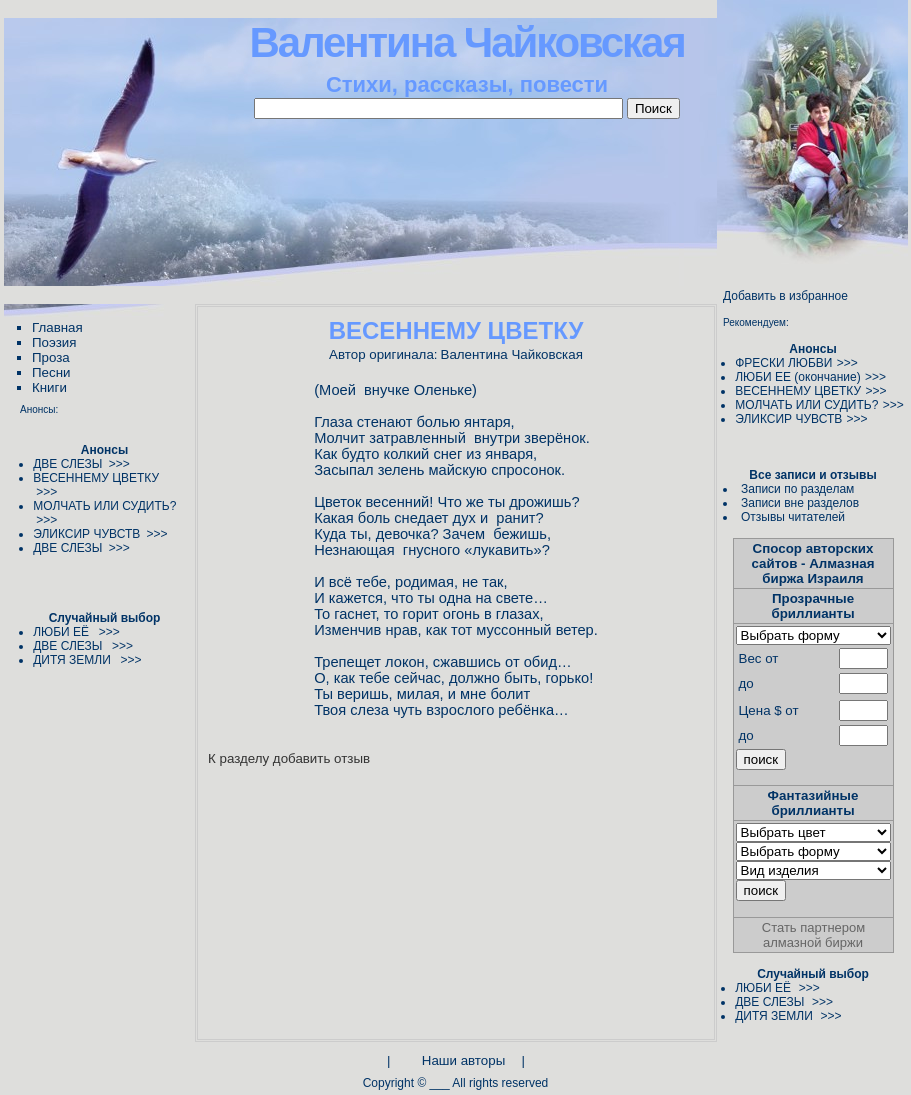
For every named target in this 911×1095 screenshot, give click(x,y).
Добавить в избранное (785, 296)
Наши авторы (463, 1060)
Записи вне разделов (800, 503)
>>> (847, 363)
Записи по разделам (797, 489)
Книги (49, 387)
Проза (51, 357)
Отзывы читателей (793, 517)
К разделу (238, 758)
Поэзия (54, 342)
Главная (57, 327)
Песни (51, 372)
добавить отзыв (321, 758)
